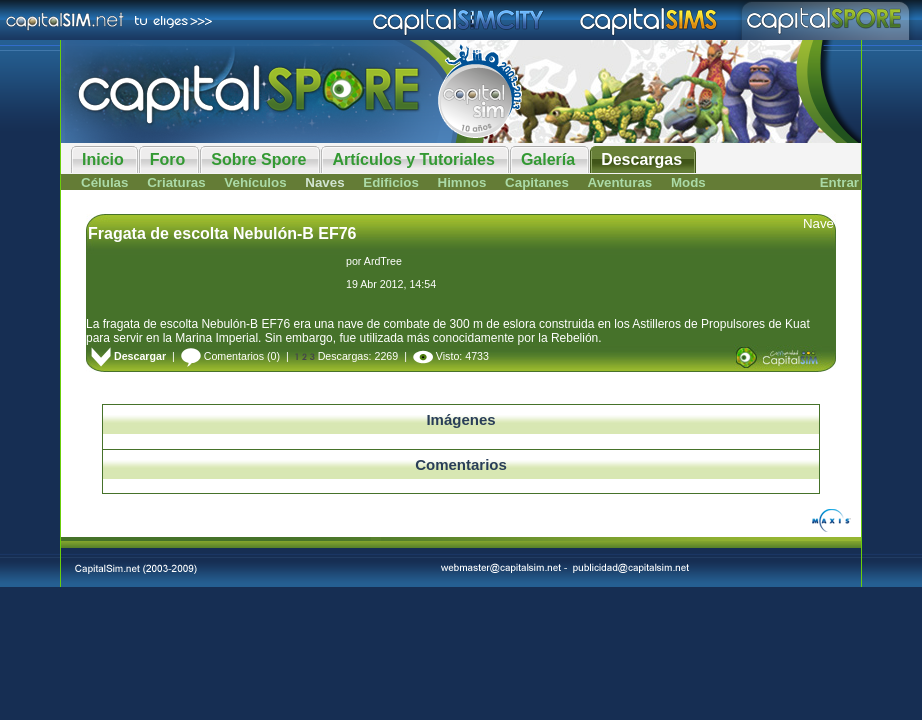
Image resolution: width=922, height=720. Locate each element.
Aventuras (620, 182)
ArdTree (383, 261)
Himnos (462, 182)
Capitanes (537, 182)
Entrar (839, 182)
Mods (688, 182)
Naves (324, 182)
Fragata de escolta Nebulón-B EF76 (222, 233)
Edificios (391, 182)
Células (104, 182)
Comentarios (222, 356)
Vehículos (255, 182)
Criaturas (176, 182)
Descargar (128, 356)
